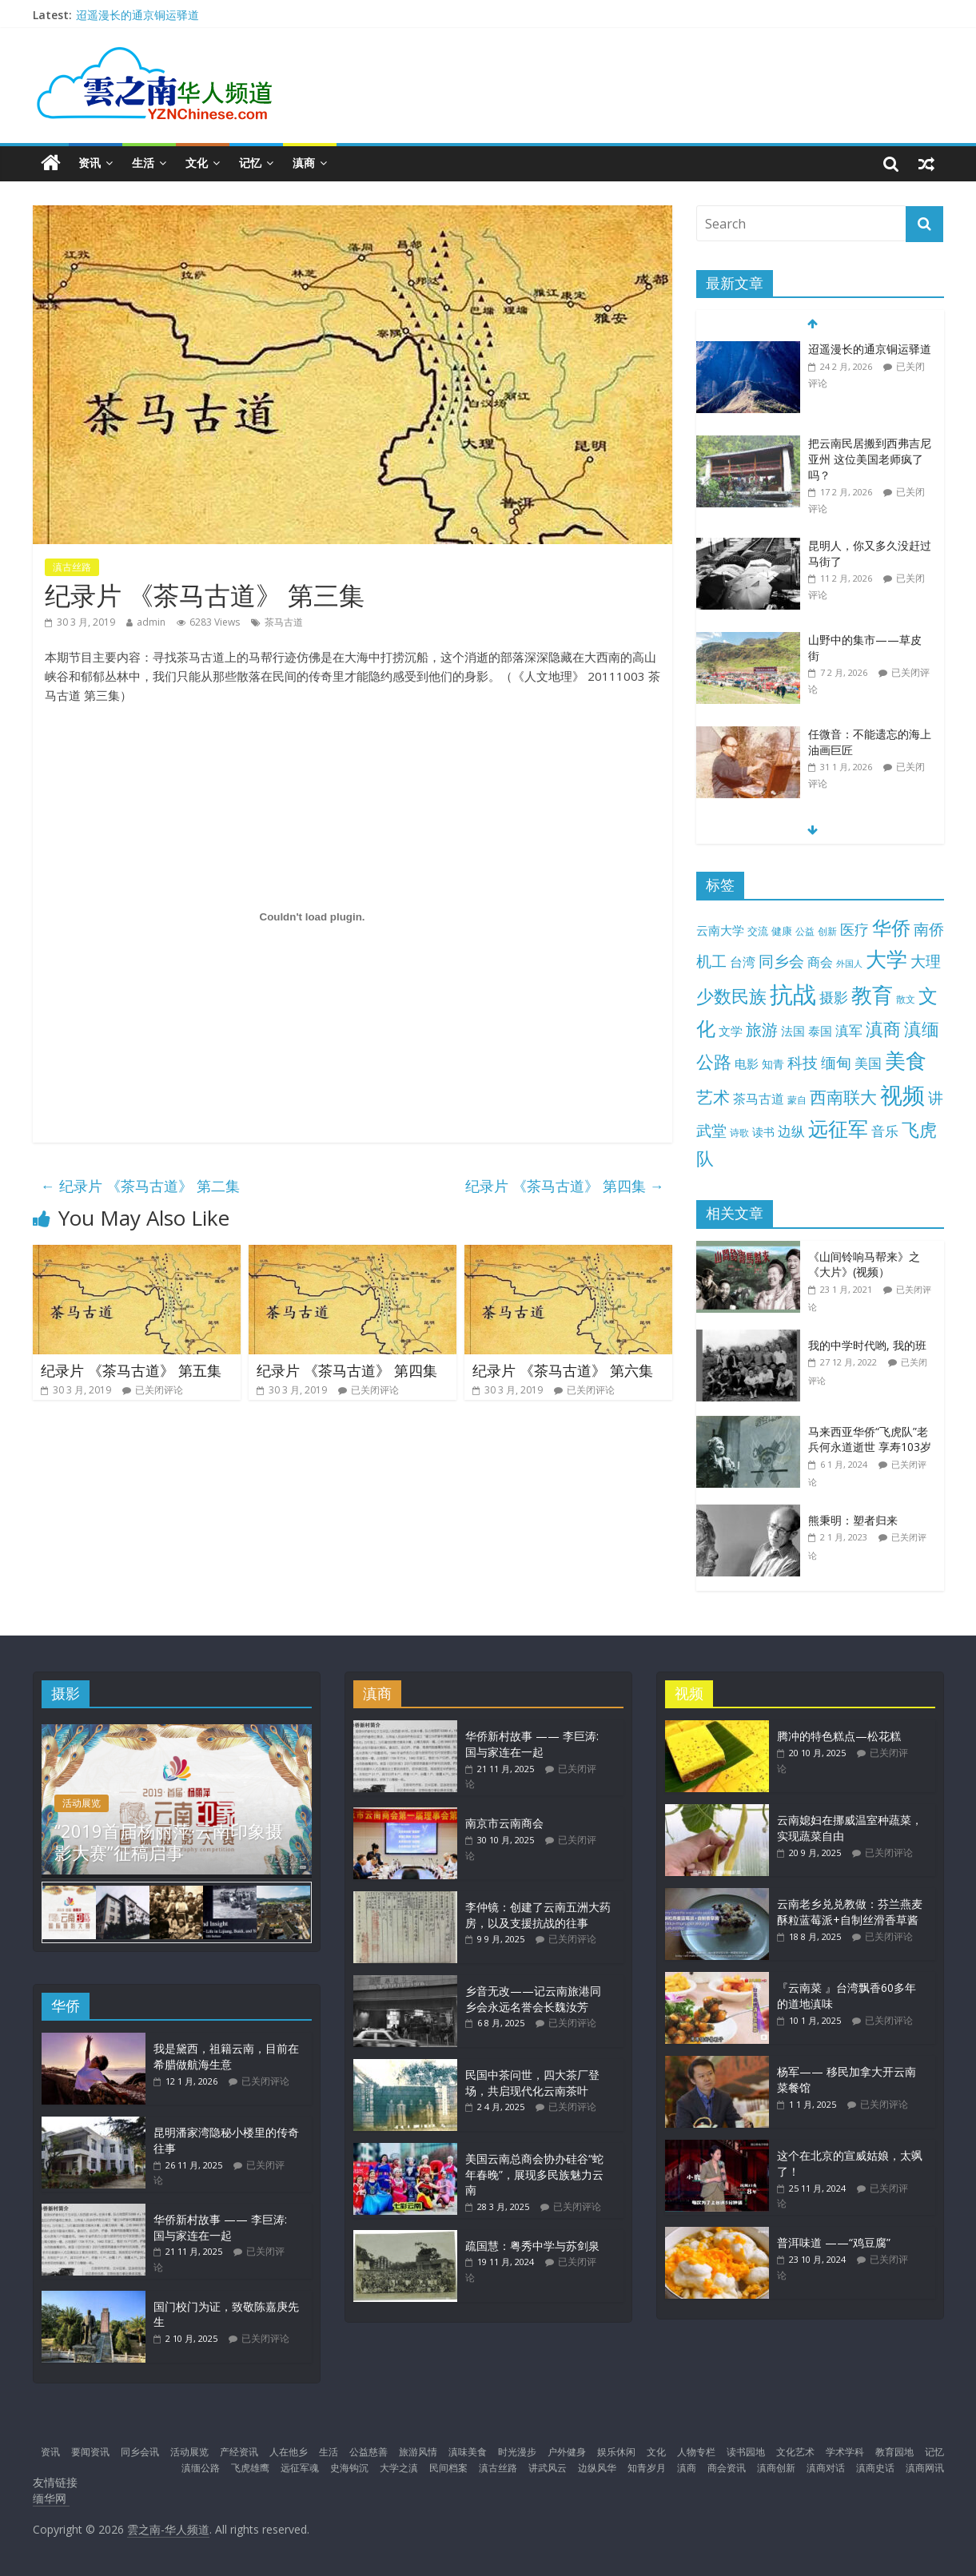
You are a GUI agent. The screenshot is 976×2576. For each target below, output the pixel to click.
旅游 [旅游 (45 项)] (762, 1029)
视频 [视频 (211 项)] (902, 1095)
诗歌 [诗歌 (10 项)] (739, 1132)
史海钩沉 (349, 2466)
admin (151, 622)
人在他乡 (288, 2450)
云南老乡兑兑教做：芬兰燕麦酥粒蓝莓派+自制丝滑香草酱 (849, 1911)
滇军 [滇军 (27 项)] (848, 1030)
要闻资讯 (90, 2450)
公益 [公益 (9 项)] (805, 930)
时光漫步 (517, 2450)
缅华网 (51, 2496)
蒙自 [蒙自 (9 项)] (797, 1099)
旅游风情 (418, 2450)
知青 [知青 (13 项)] (773, 1063)
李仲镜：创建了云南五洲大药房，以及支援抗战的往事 (538, 1914)
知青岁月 (646, 2466)
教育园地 (894, 2450)
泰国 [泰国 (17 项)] (820, 1031)
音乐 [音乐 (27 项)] (884, 1131)
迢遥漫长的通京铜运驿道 (137, 14)
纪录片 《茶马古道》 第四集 (564, 1185)
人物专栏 (696, 2450)
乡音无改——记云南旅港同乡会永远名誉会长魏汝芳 (533, 1998)
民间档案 (448, 2466)
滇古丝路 (72, 567)
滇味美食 (467, 2450)
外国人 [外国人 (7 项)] (849, 963)
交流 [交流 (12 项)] (757, 931)
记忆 (250, 162)
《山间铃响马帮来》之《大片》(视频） (864, 1264)
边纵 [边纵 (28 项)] (791, 1131)
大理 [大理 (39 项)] (925, 961)
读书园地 (746, 2450)
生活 (143, 162)
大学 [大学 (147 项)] (886, 959)
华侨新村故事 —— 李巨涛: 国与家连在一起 (220, 2225)
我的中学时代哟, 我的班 (867, 1345)
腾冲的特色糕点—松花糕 (839, 1735)
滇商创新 (776, 2466)
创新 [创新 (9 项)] (827, 930)
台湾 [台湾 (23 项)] (742, 962)
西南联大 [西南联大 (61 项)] (843, 1096)
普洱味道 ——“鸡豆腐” (833, 2242)
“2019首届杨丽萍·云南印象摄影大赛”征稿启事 (168, 1841)
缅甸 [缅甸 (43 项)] (836, 1062)
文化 (196, 162)
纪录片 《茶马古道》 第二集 (140, 1185)
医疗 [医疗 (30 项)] (854, 929)
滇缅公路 (200, 2466)
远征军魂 (300, 2466)
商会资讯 (726, 2466)
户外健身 (567, 2450)
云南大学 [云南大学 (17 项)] (720, 930)
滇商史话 (875, 2466)
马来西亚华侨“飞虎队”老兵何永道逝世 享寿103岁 (869, 1439)
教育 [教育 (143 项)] (872, 994)
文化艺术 (795, 2450)
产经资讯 (239, 2450)
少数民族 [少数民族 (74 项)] (731, 996)
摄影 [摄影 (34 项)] (833, 997)
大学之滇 (399, 2466)
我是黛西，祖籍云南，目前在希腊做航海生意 (226, 2054)
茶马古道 (284, 622)
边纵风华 (597, 2466)
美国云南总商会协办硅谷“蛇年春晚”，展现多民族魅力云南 (534, 2174)
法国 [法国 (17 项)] (793, 1031)
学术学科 (845, 2450)
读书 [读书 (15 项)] (763, 1131)
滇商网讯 (925, 2466)
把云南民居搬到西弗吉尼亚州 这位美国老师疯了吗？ (869, 458)
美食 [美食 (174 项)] (905, 1060)
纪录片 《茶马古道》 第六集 (562, 1370)
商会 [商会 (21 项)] (820, 962)
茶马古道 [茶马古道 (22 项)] (758, 1098)
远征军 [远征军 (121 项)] (838, 1128)
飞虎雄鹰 (250, 2466)
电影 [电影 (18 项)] (747, 1063)
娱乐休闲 (616, 2450)
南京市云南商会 (504, 1823)
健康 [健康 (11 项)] (781, 931)
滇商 (304, 162)
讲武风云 (547, 2466)
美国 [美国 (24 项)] (868, 1063)
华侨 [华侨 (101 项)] (891, 927)
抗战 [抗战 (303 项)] (793, 994)
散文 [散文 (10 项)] (905, 999)
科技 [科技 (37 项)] (802, 1062)
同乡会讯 (140, 2450)
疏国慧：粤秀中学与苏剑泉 (532, 2245)
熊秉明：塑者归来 (853, 1520)
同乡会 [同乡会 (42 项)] (781, 961)
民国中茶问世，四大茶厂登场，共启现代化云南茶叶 (532, 2082)
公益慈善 (368, 2450)
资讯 (89, 162)
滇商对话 (826, 2466)
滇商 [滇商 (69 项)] (883, 1028)
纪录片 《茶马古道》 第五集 (131, 1370)
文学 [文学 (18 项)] (731, 1031)
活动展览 (81, 1803)
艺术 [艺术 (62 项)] (713, 1096)
